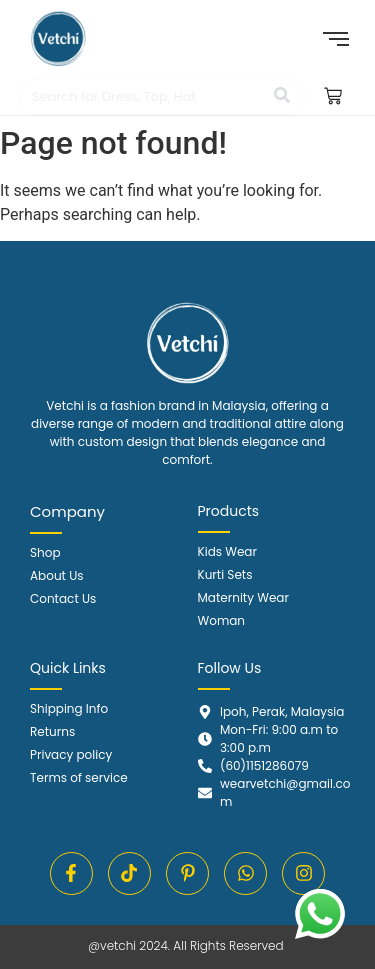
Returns (52, 731)
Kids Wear (227, 551)
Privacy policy (71, 754)
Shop (45, 552)
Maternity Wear (243, 597)
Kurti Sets (225, 574)
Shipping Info (69, 708)
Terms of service (79, 777)
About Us (57, 575)
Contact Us (63, 598)
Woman (222, 620)
